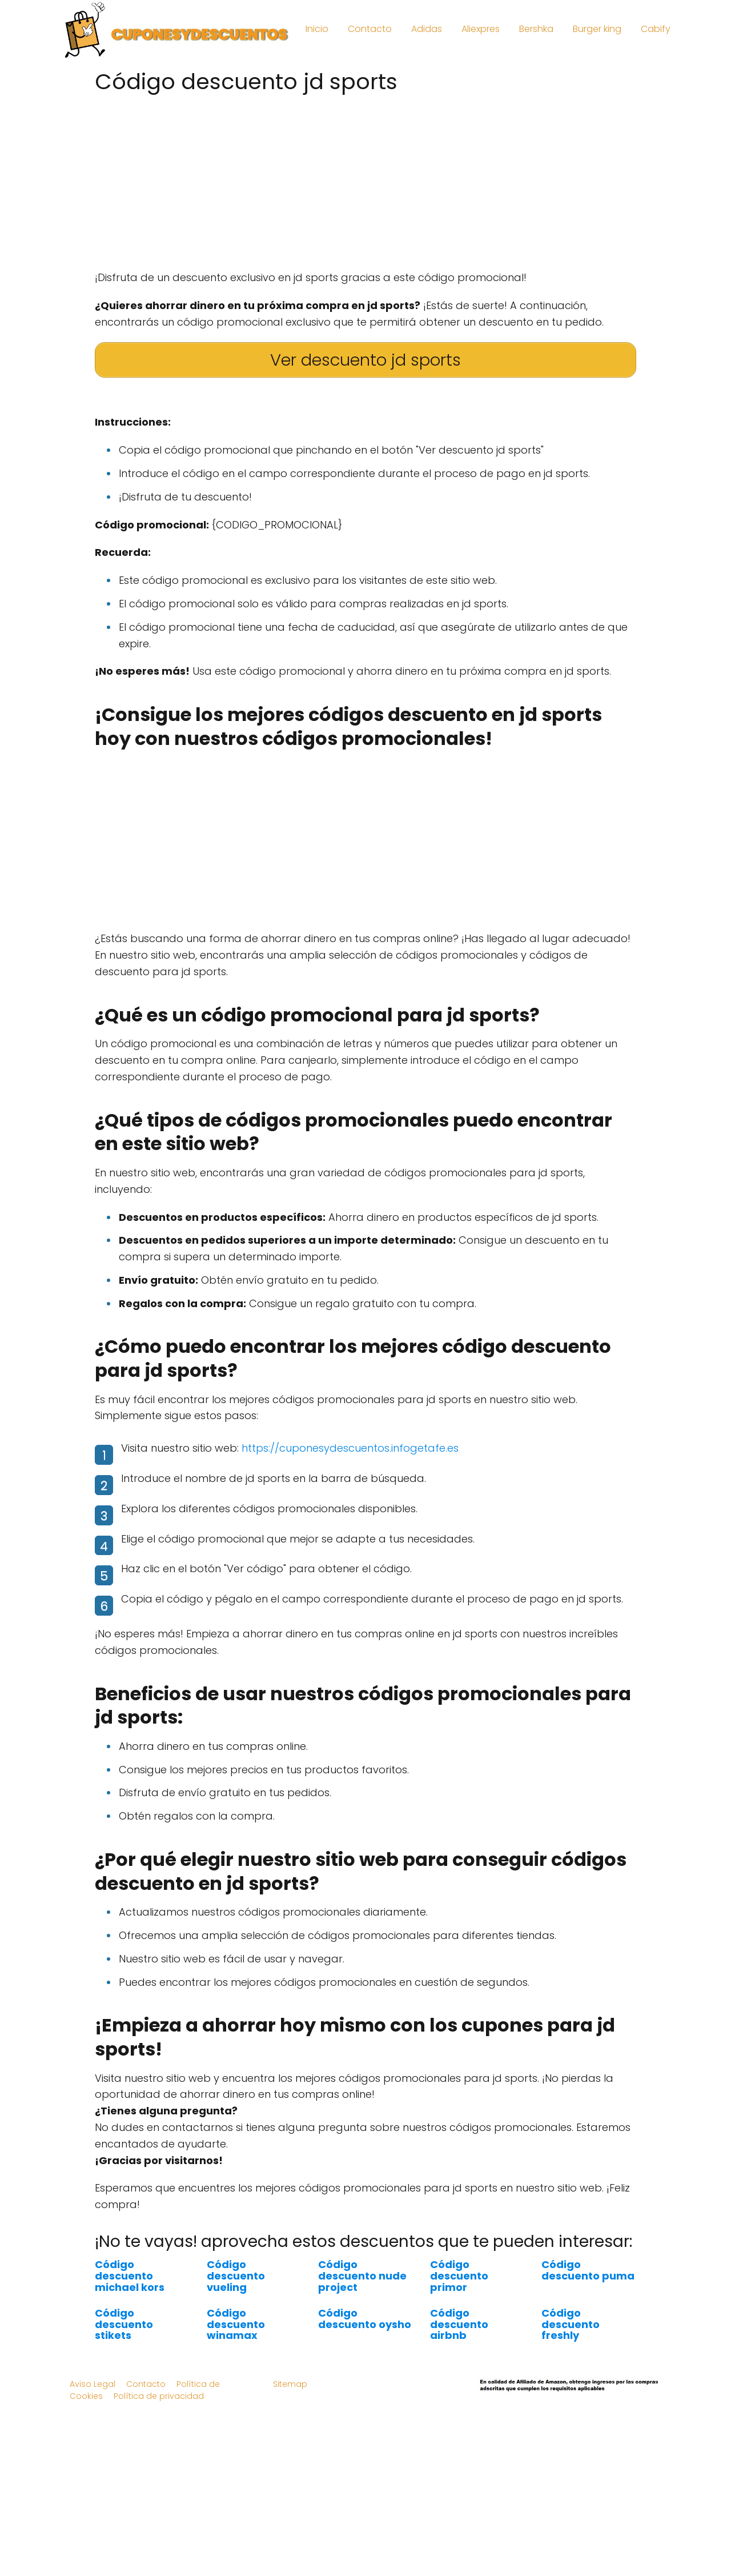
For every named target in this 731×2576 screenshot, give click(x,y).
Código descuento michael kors (129, 2275)
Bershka (536, 28)
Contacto (370, 28)
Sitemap (290, 2384)
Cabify (655, 28)
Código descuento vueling (236, 2275)
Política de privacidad (159, 2396)
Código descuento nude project (362, 2275)
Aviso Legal (92, 2384)
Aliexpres (480, 28)
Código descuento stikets (124, 2324)
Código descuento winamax (236, 2324)
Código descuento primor (459, 2275)
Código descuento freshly (570, 2324)
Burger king (597, 28)
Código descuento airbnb (459, 2324)
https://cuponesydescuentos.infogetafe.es (350, 1448)
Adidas (426, 28)
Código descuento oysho (364, 2318)
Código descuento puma (587, 2270)
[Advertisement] (365, 178)
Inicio (317, 28)
